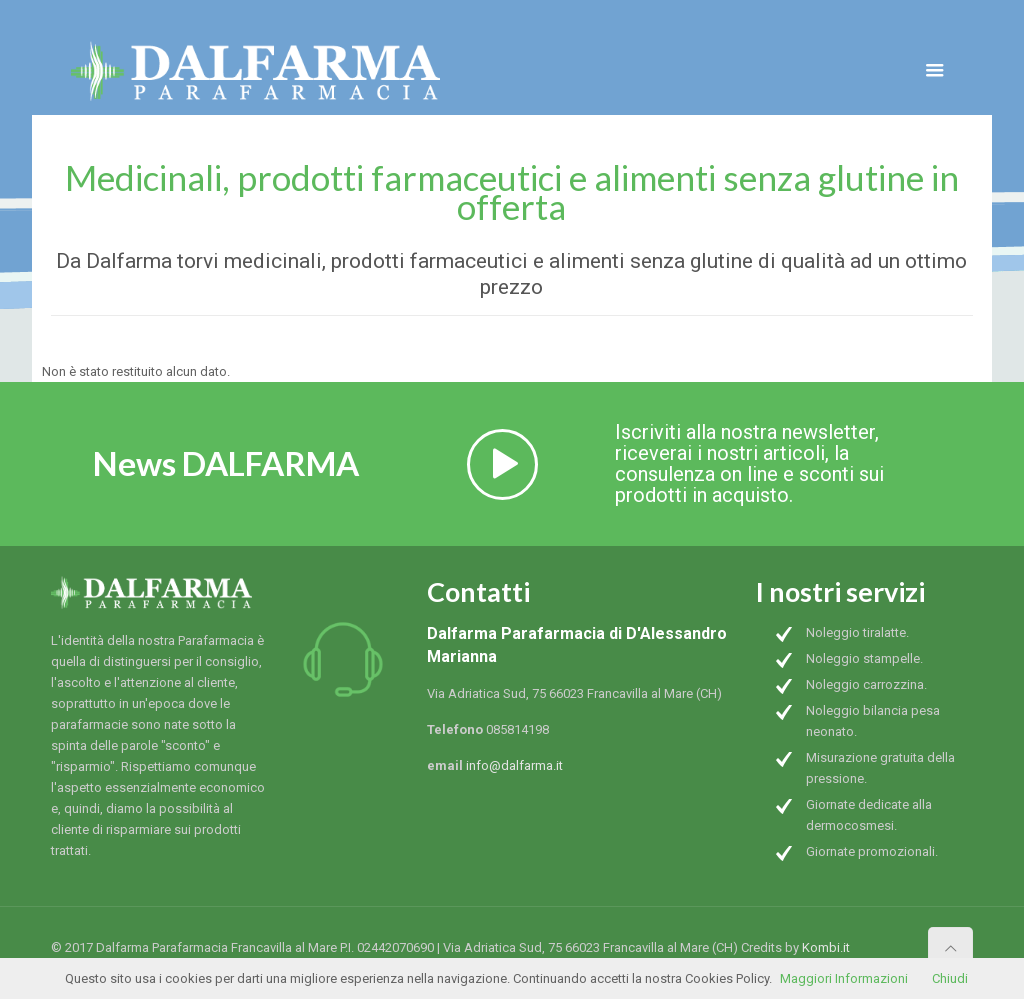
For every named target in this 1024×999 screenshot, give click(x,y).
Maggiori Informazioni (844, 978)
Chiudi (950, 978)
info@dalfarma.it (514, 765)
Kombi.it (826, 947)
